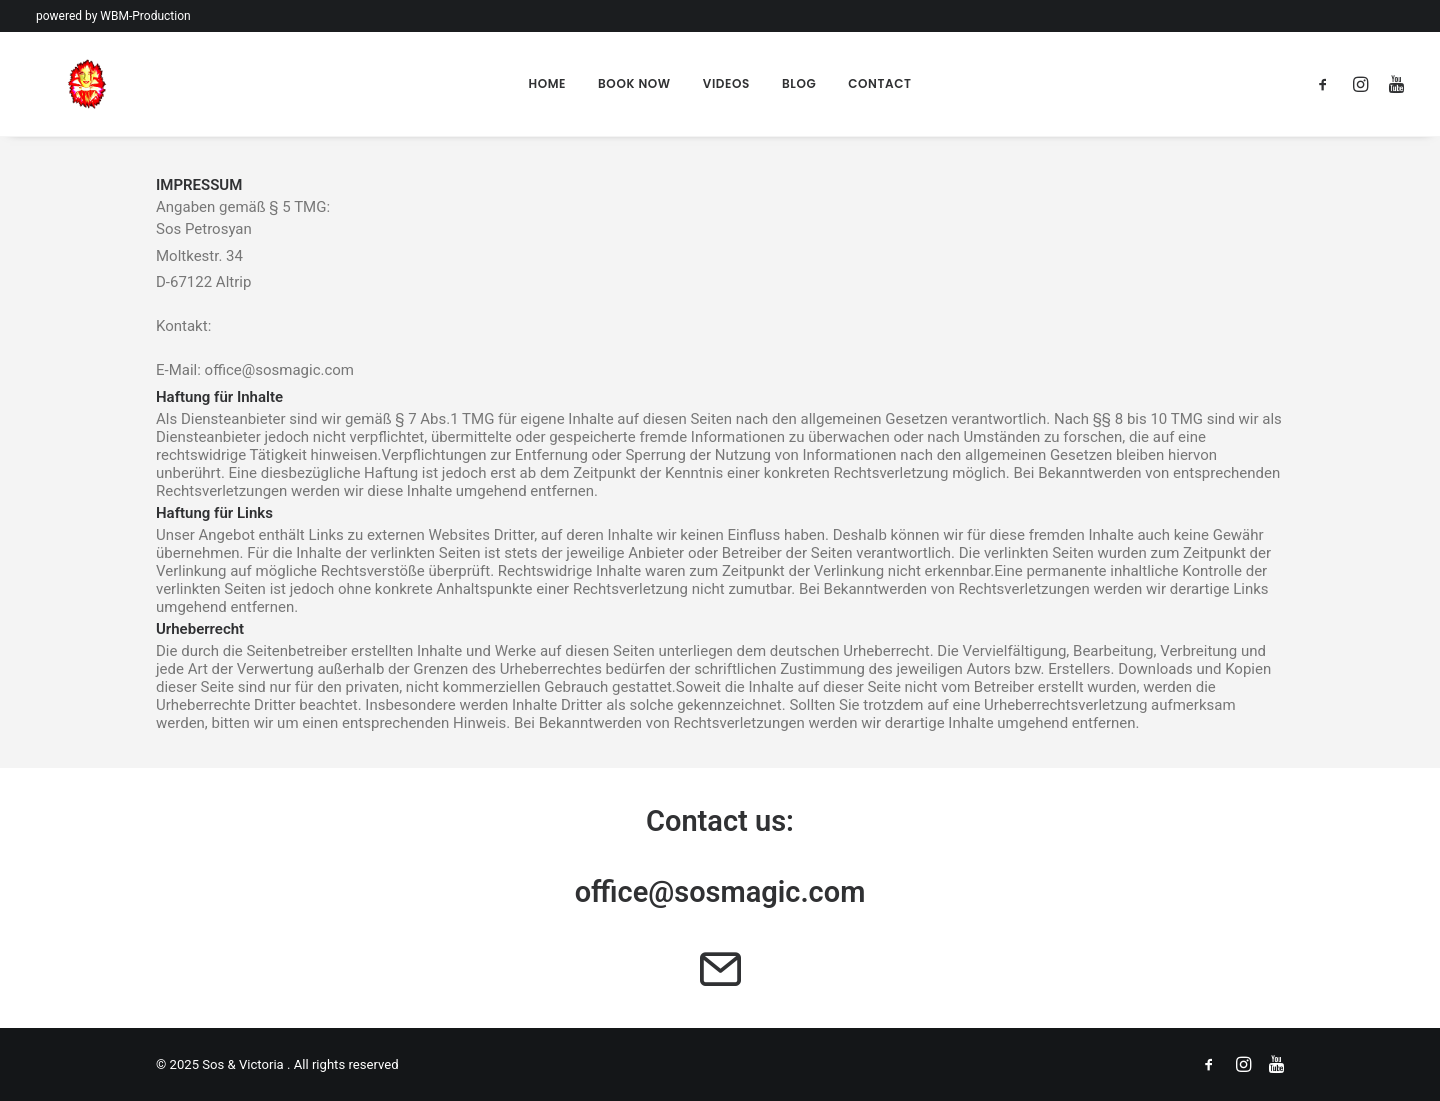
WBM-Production (145, 16)
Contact (879, 83)
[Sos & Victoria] (56, 84)
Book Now (634, 83)
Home (547, 83)
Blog (799, 83)
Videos (726, 83)
